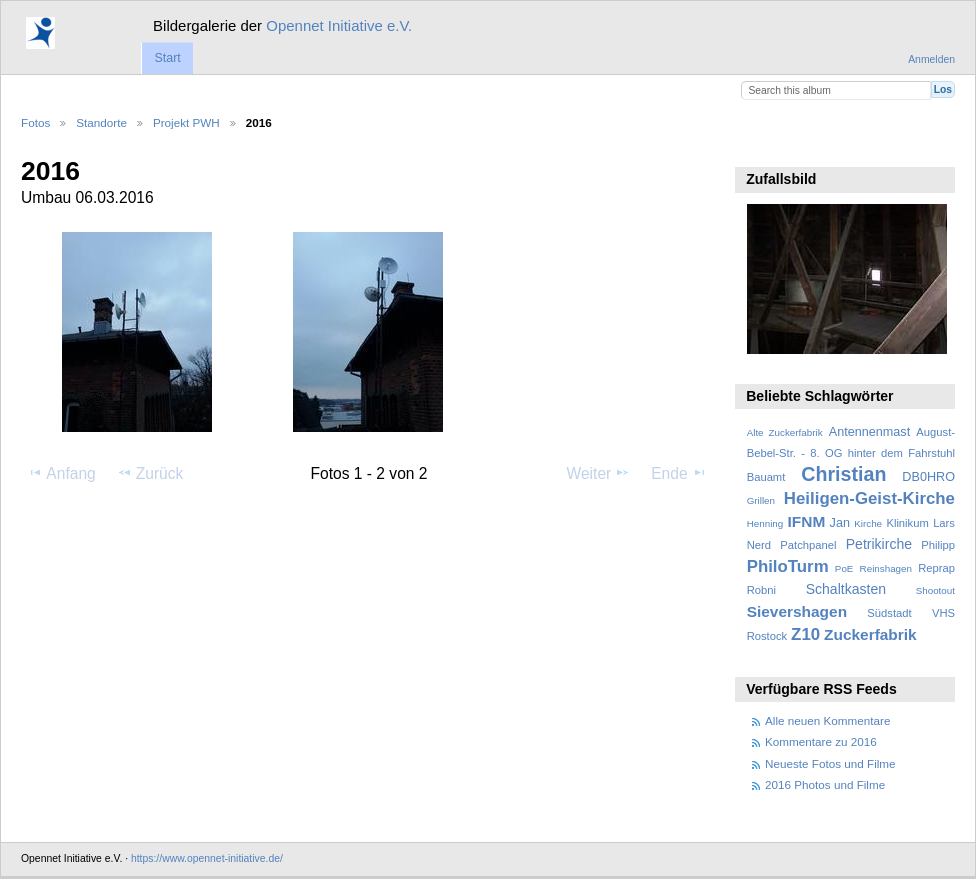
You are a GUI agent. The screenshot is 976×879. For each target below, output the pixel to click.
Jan (840, 523)
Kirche (868, 523)
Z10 (805, 634)
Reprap (936, 568)
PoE (844, 568)
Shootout (935, 590)
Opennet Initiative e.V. (339, 25)
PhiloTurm (788, 566)
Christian (843, 474)
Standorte (101, 122)
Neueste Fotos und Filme (830, 763)
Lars (944, 523)
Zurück (150, 473)
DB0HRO (928, 477)
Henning (765, 523)
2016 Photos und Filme (825, 784)
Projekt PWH (186, 122)
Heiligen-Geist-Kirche (869, 498)
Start (167, 58)
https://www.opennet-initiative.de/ (207, 858)
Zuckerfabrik (870, 634)
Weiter (599, 473)
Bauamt (766, 477)
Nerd (759, 545)
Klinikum (907, 523)
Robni (761, 590)
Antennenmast (869, 432)
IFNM (807, 521)
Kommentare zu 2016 (821, 741)
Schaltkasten (846, 589)
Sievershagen (797, 611)
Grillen (761, 500)
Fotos (35, 122)
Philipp (938, 545)
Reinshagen (886, 568)
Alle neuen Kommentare (827, 720)
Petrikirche (879, 544)
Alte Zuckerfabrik (785, 432)
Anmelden (931, 59)
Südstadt (889, 613)
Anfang (61, 473)
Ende (679, 473)
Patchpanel (808, 545)
